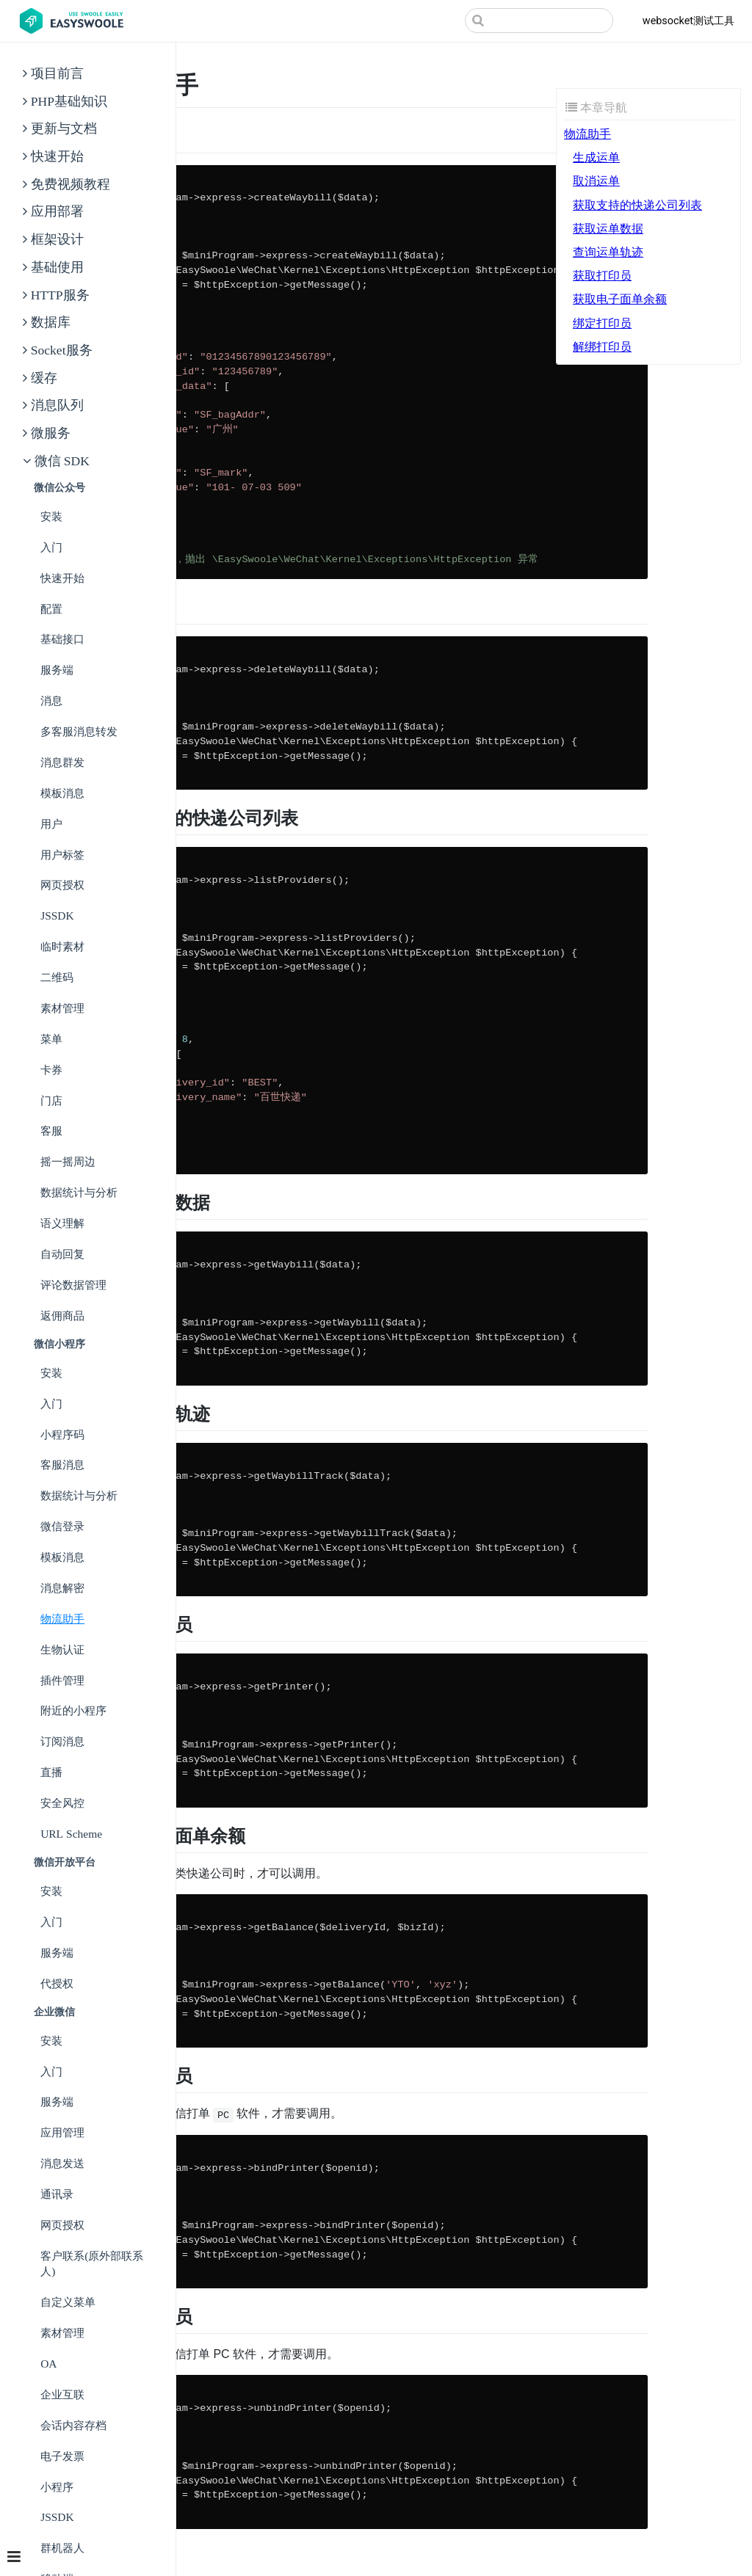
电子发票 (62, 2456)
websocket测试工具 (688, 21)
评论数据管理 (73, 1284)
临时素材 (62, 946)
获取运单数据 (608, 229)
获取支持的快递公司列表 (637, 205)
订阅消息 (62, 1741)
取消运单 (596, 181)
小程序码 (62, 1434)
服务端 (56, 669)
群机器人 (62, 2547)
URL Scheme (71, 1833)
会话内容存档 (73, 2425)
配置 (51, 608)
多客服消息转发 (79, 731)
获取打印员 (602, 276)
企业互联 (62, 2394)
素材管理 (62, 1008)
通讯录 (56, 2194)
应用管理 (62, 2132)
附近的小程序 (73, 1710)
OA (48, 2363)
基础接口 (62, 638)
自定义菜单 (67, 2301)
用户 (51, 823)
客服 (51, 1130)
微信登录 (62, 1526)
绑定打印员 (602, 323)
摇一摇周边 (67, 1161)
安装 (51, 516)
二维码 (56, 977)
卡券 (51, 1069)
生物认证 (62, 1649)
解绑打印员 (602, 347)
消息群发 (62, 762)
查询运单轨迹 (608, 252)
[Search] (539, 20)
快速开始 (62, 577)
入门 (51, 547)
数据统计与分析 (79, 1192)
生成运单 (596, 157)
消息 (51, 700)
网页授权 (62, 884)
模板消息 (62, 792)
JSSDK (57, 915)
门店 (51, 1100)
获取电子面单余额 (620, 299)
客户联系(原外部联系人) (91, 2263)
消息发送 (62, 2163)
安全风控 (62, 1802)
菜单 (51, 1038)
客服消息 (62, 1464)
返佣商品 (62, 1315)
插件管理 (62, 1680)
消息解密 (62, 1587)
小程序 (56, 2486)
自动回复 (62, 1253)
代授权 (56, 1983)
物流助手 (62, 1618)
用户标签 (62, 854)
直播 (51, 1772)
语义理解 (62, 1223)
